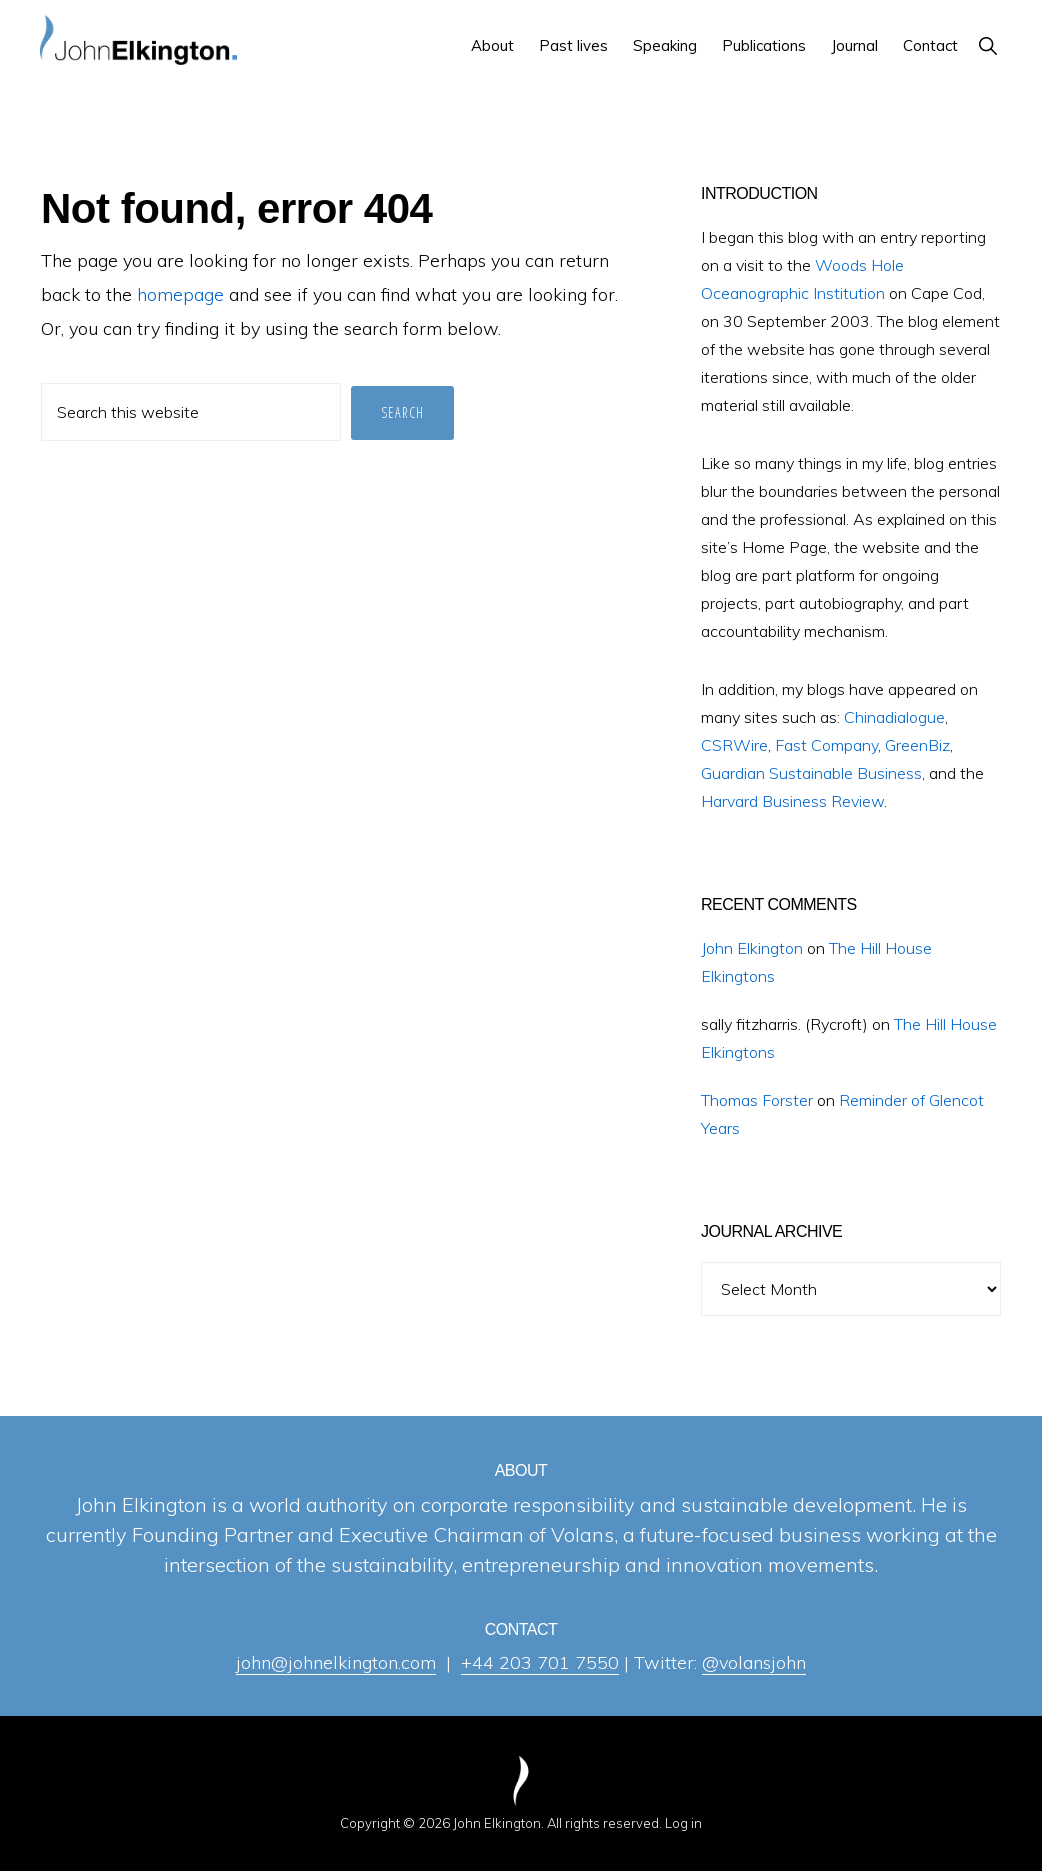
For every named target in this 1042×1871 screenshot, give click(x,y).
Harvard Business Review (792, 801)
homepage (180, 294)
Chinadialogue (894, 717)
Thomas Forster (757, 1100)
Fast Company (826, 745)
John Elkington (752, 948)
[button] (987, 45)
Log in (683, 1823)
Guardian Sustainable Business (811, 773)
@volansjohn (754, 1662)
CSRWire (734, 745)
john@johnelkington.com (336, 1662)
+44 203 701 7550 (540, 1662)
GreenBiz (917, 745)
